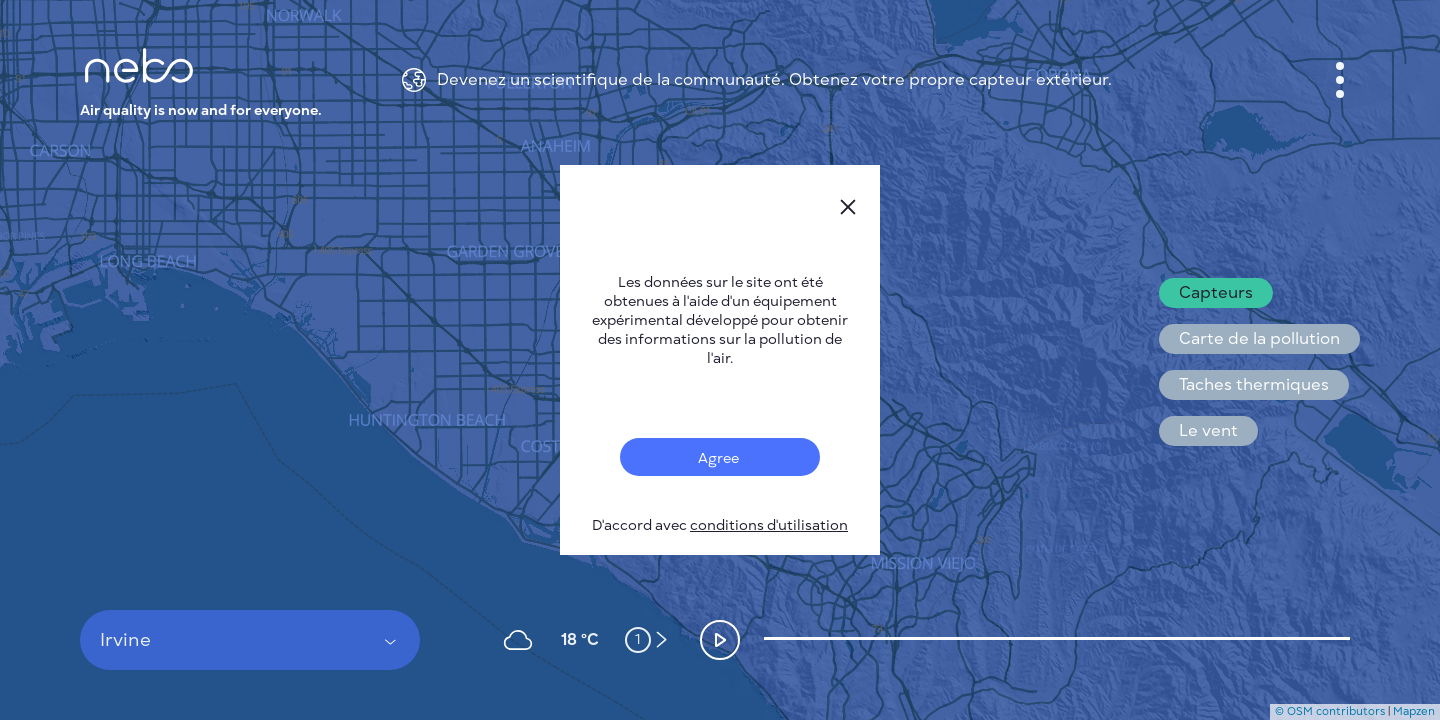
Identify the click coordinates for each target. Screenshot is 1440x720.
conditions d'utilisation (769, 525)
